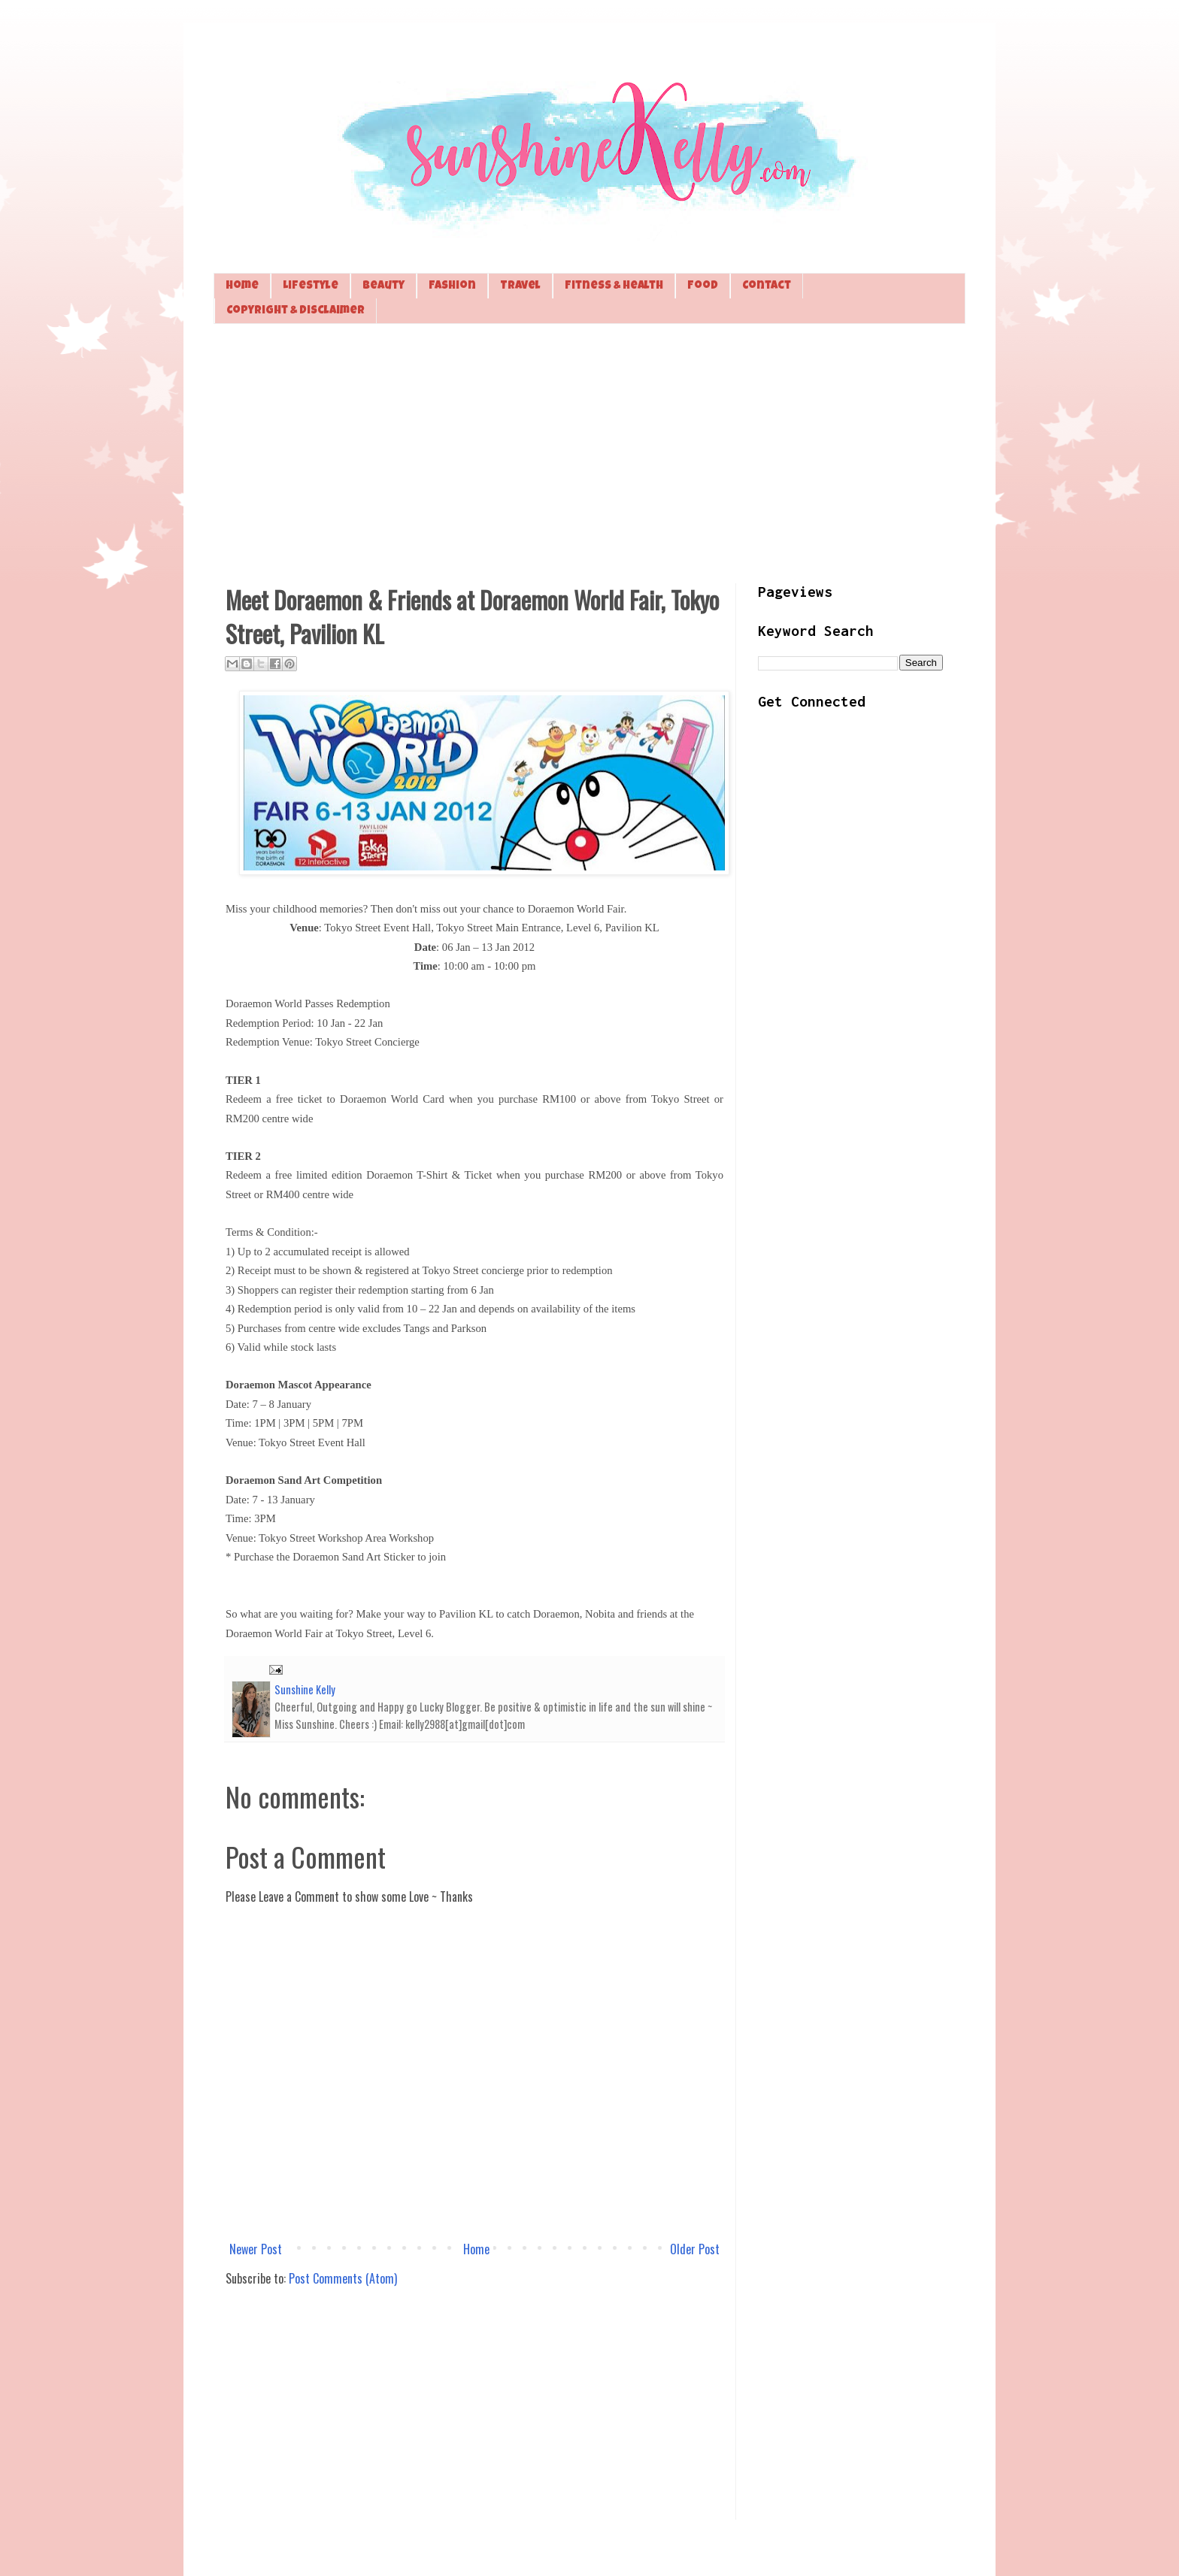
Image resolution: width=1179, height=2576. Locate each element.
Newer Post (255, 2249)
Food (702, 286)
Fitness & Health (614, 286)
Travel (520, 286)
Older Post (695, 2249)
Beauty (383, 286)
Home (242, 286)
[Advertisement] (589, 452)
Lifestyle (310, 286)
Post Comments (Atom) (343, 2278)
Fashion (452, 286)
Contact (766, 286)
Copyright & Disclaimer (295, 310)
